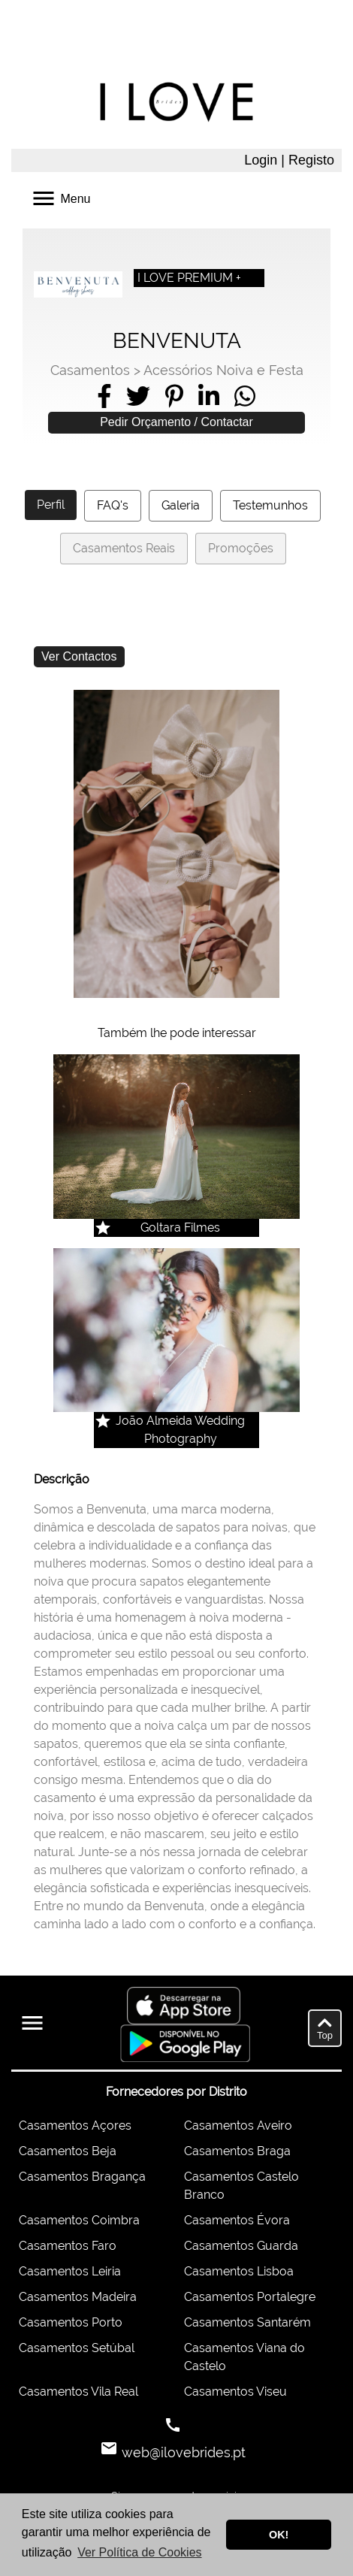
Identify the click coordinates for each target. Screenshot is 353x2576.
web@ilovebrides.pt (182, 2452)
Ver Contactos (79, 656)
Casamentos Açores (75, 2125)
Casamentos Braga (237, 2151)
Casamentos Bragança (82, 2176)
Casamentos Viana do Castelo (244, 2357)
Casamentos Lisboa (239, 2271)
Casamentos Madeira (78, 2297)
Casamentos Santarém (247, 2322)
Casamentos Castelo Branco (241, 2185)
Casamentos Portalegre (249, 2297)
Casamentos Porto (70, 2322)
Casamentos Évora (237, 2220)
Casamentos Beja (67, 2151)
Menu (60, 197)
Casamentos (90, 370)
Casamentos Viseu (235, 2391)
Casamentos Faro (67, 2246)
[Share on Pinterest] (174, 396)
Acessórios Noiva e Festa (223, 370)
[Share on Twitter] (138, 396)
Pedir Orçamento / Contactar (176, 422)
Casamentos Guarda (241, 2246)
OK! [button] (278, 2535)
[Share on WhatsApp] (245, 396)
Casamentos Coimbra (79, 2220)
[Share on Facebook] (104, 396)
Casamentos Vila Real (78, 2391)
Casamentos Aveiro (238, 2125)
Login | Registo (289, 160)
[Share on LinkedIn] (209, 396)
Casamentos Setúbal (76, 2348)
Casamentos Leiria (70, 2271)
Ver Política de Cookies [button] (139, 2552)
